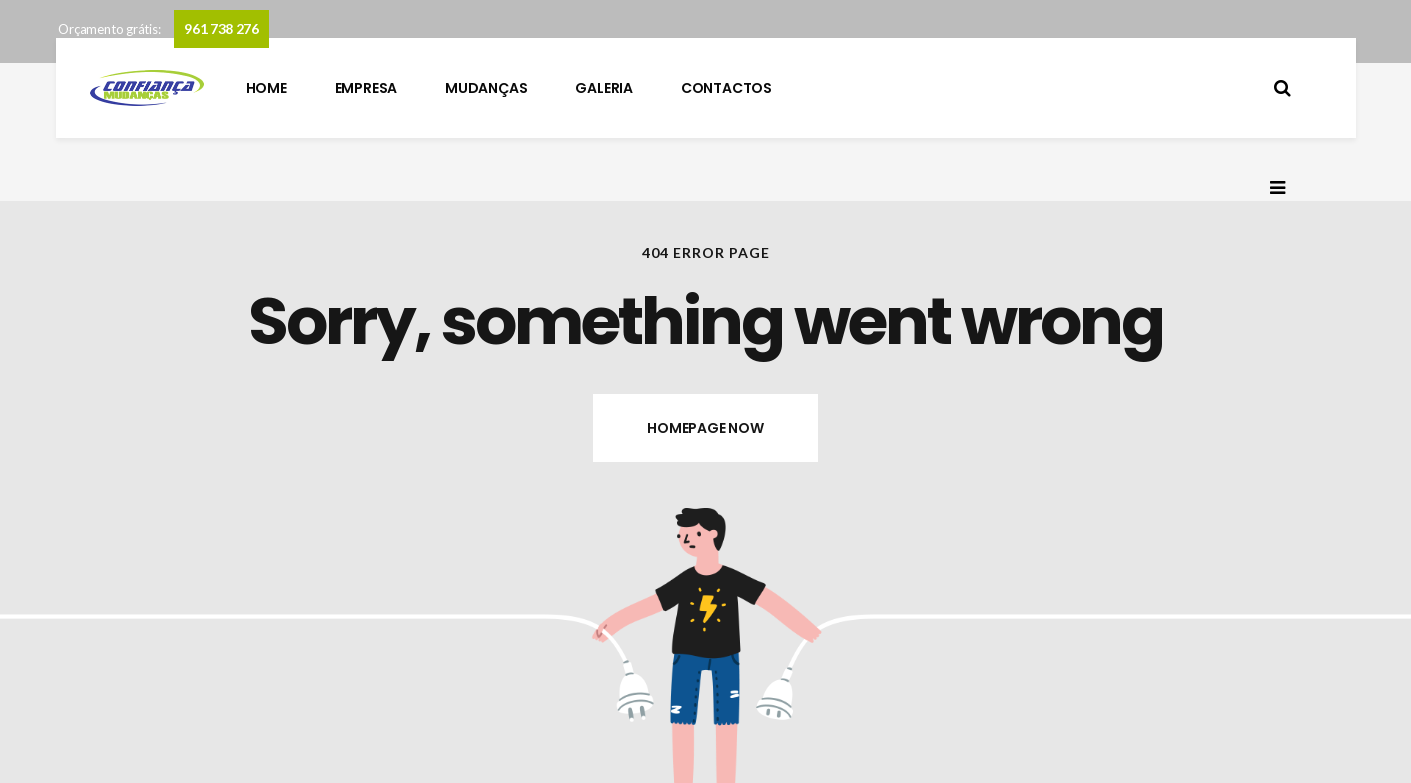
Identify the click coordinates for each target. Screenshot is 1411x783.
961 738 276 (221, 28)
